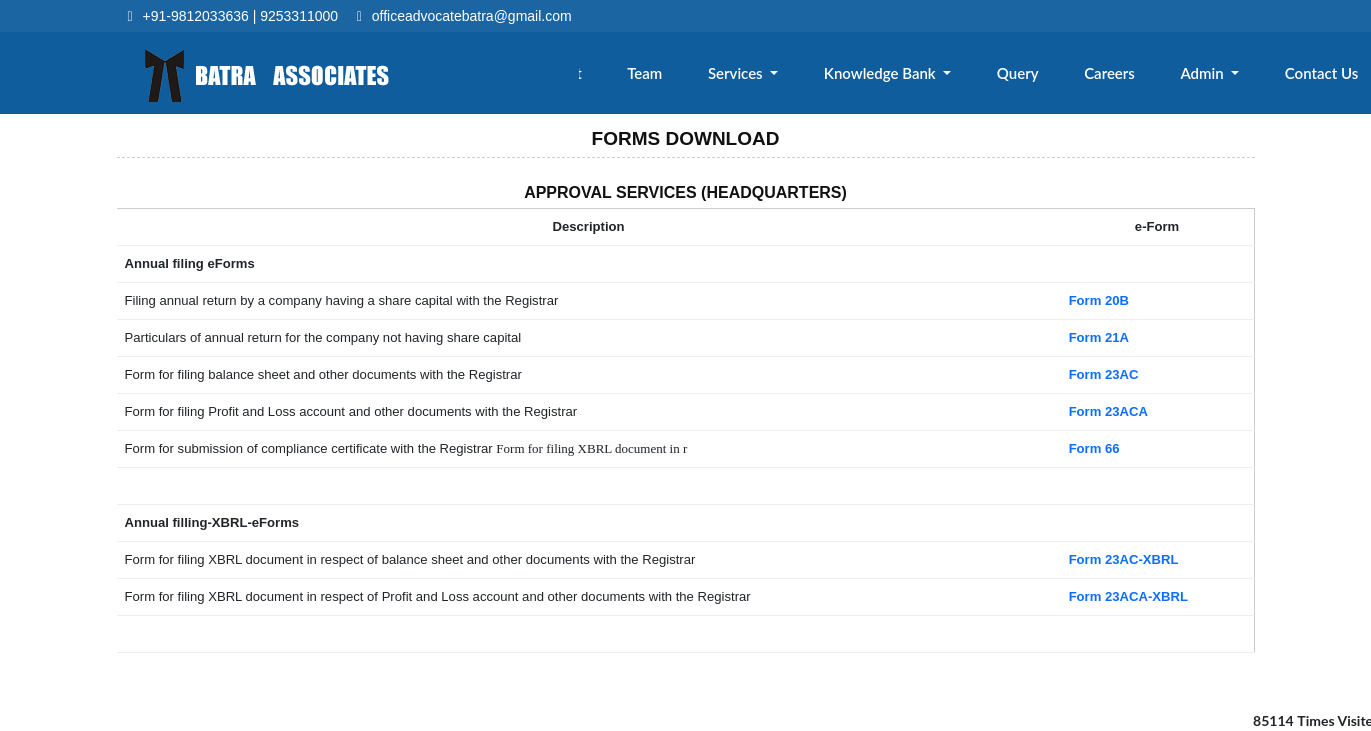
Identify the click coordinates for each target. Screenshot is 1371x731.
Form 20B (1099, 300)
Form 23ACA (1108, 411)
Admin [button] (1212, 77)
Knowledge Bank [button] (906, 77)
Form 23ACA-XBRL (1128, 596)
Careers (1123, 77)
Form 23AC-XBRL (1123, 559)
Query (1037, 77)
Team (680, 77)
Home (521, 77)
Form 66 (1094, 448)
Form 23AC (1103, 374)
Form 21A (1099, 337)
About (601, 77)
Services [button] (767, 77)
